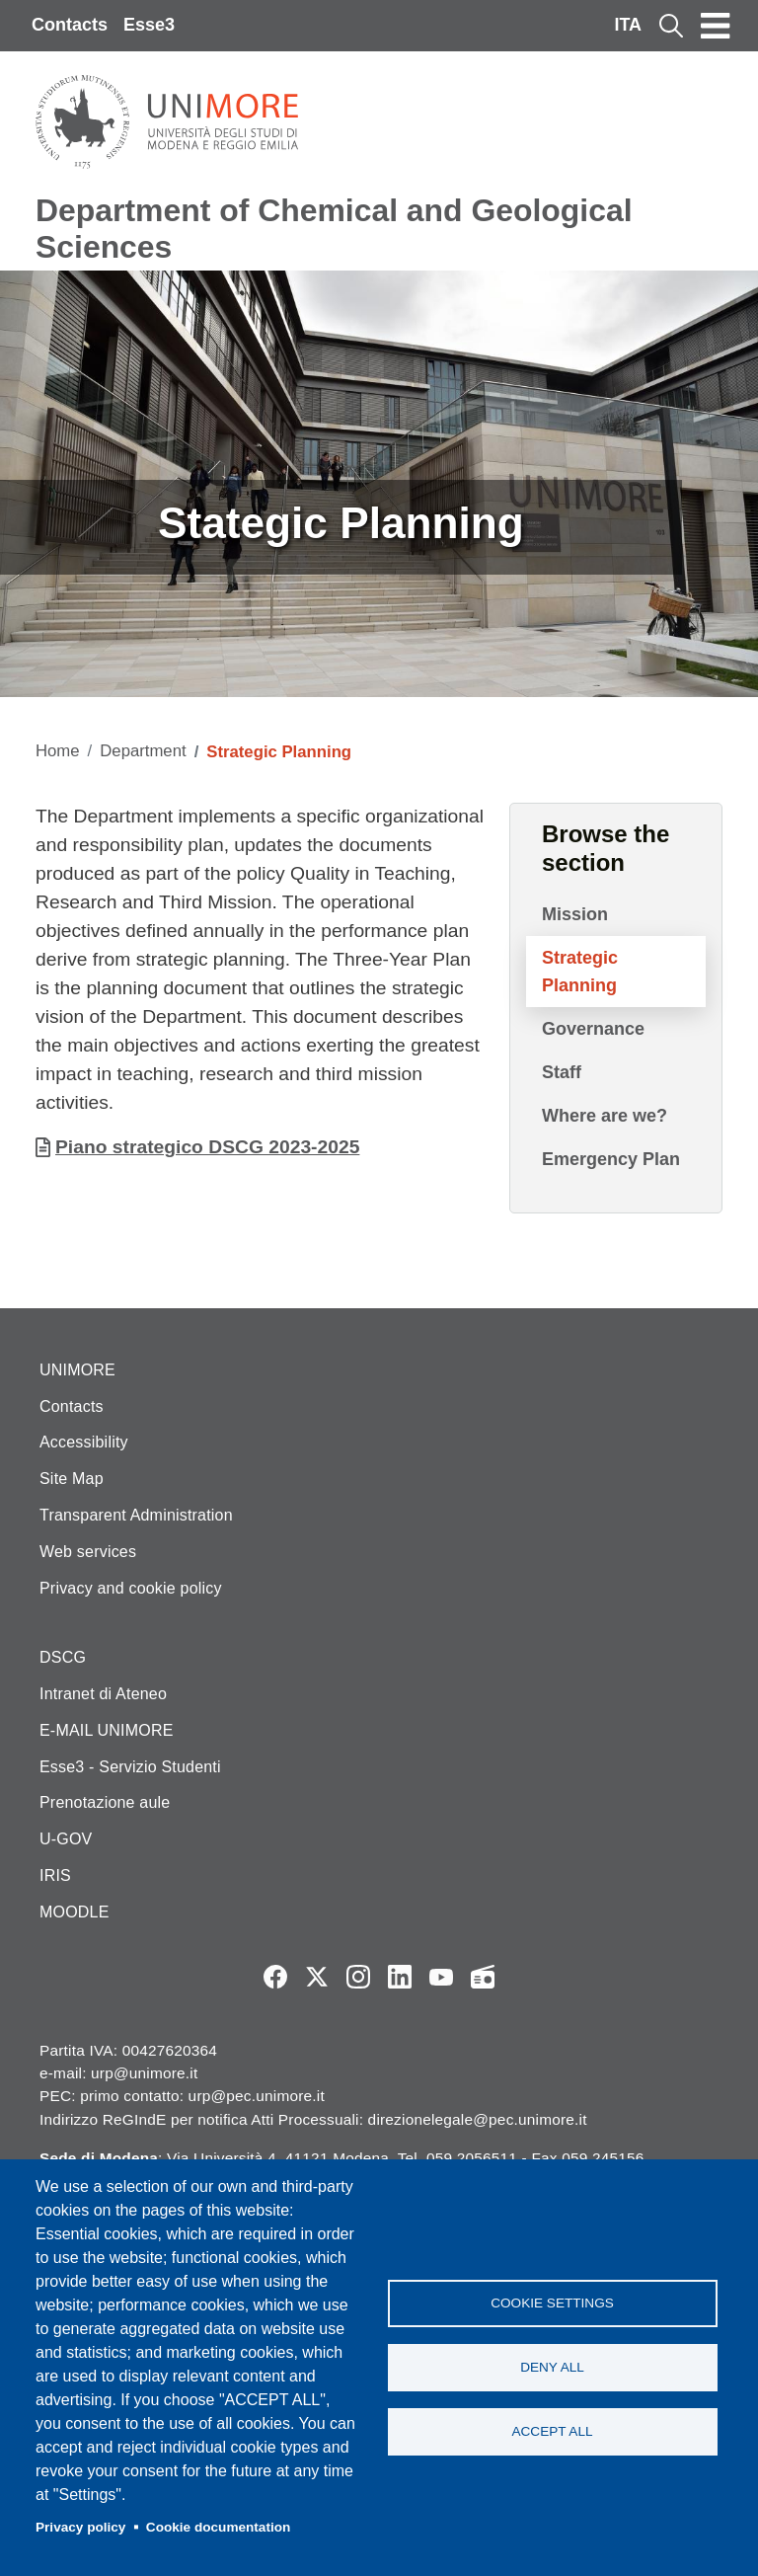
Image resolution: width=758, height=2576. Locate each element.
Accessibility (83, 1442)
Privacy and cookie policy (130, 1588)
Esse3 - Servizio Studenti (130, 1766)
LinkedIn (400, 1977)
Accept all (551, 2431)
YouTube (441, 1977)
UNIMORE (77, 1370)
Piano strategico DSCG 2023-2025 (207, 1146)
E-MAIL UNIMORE (106, 1730)
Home (58, 751)
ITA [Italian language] (628, 25)
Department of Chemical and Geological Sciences (334, 229)
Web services (87, 1551)
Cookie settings (552, 2303)
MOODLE (74, 1912)
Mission (575, 914)
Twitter (317, 1977)
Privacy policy (80, 2527)
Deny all (552, 2367)
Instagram (358, 1977)
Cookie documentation (218, 2527)
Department (143, 751)
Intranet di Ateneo (103, 1693)
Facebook (275, 1977)
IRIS (55, 1875)
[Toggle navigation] (715, 25)
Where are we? (604, 1116)
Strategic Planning (580, 971)
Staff (561, 1072)
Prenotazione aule (104, 1802)
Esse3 (149, 25)
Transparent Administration (136, 1515)
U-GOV (65, 1839)
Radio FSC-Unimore (482, 1977)
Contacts (70, 25)
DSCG (62, 1657)
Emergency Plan (611, 1159)
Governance (593, 1029)
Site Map (71, 1478)
